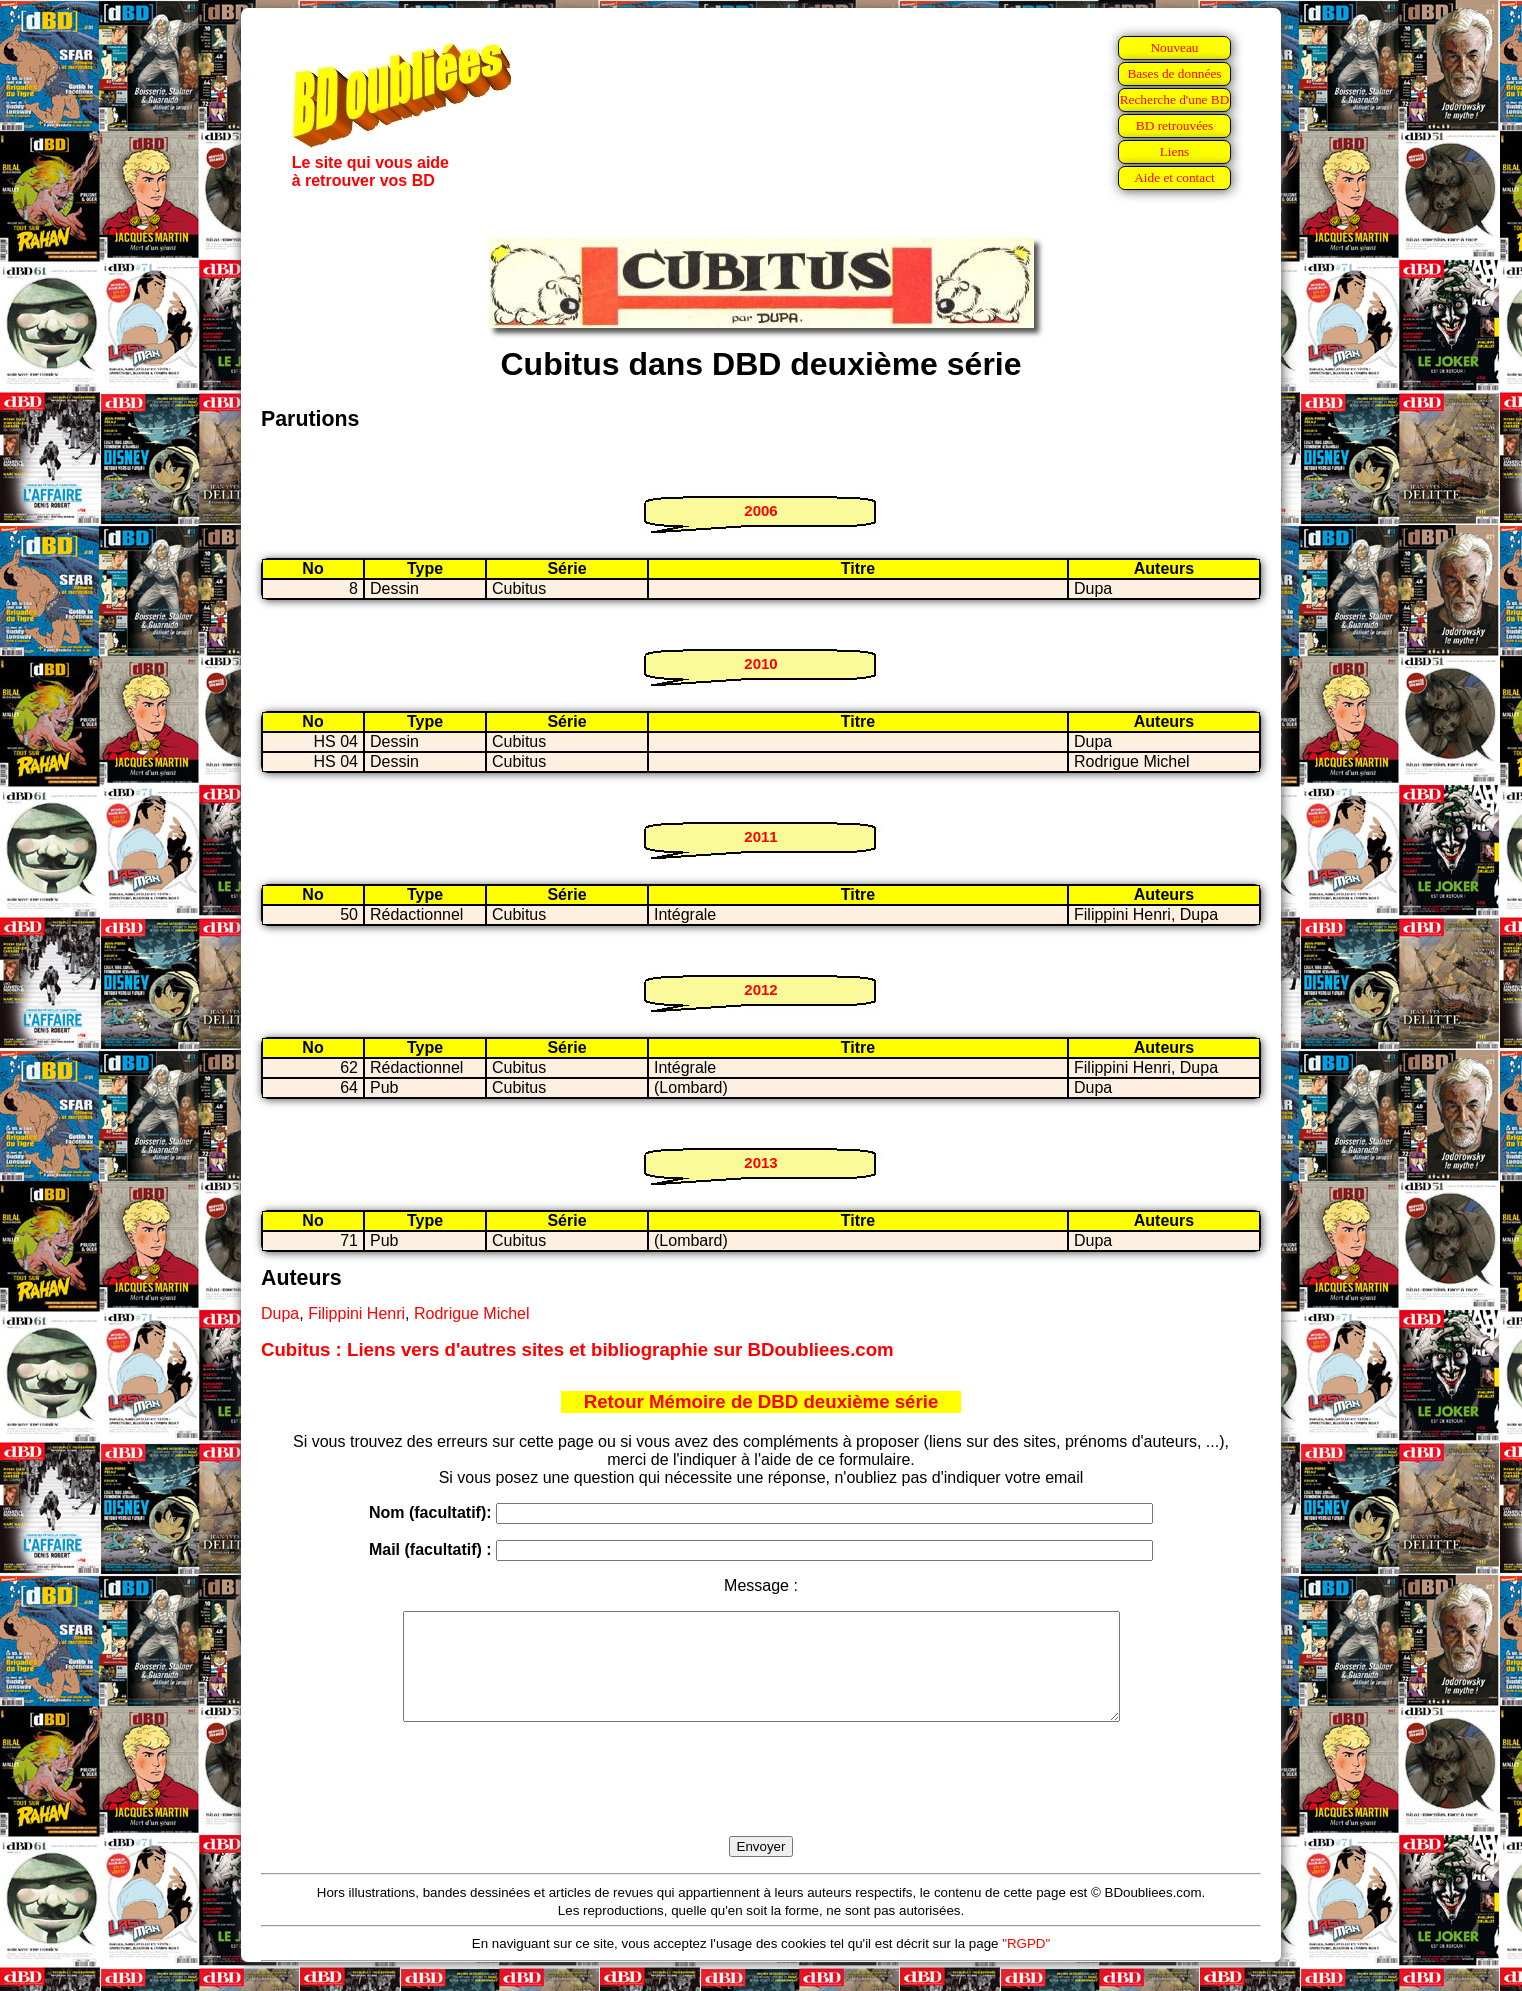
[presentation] (761, 1802)
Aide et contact (1174, 177)
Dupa (280, 1313)
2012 (760, 989)
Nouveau (1174, 47)
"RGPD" (1026, 1964)
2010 (760, 663)
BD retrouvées (1174, 125)
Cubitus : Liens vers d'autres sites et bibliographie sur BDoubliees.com (577, 1349)
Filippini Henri (356, 1313)
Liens (1175, 151)
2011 (760, 836)
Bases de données (1174, 73)
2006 (760, 510)
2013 (760, 1162)
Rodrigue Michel (472, 1313)
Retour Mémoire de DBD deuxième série (761, 1401)
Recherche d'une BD (1175, 99)
